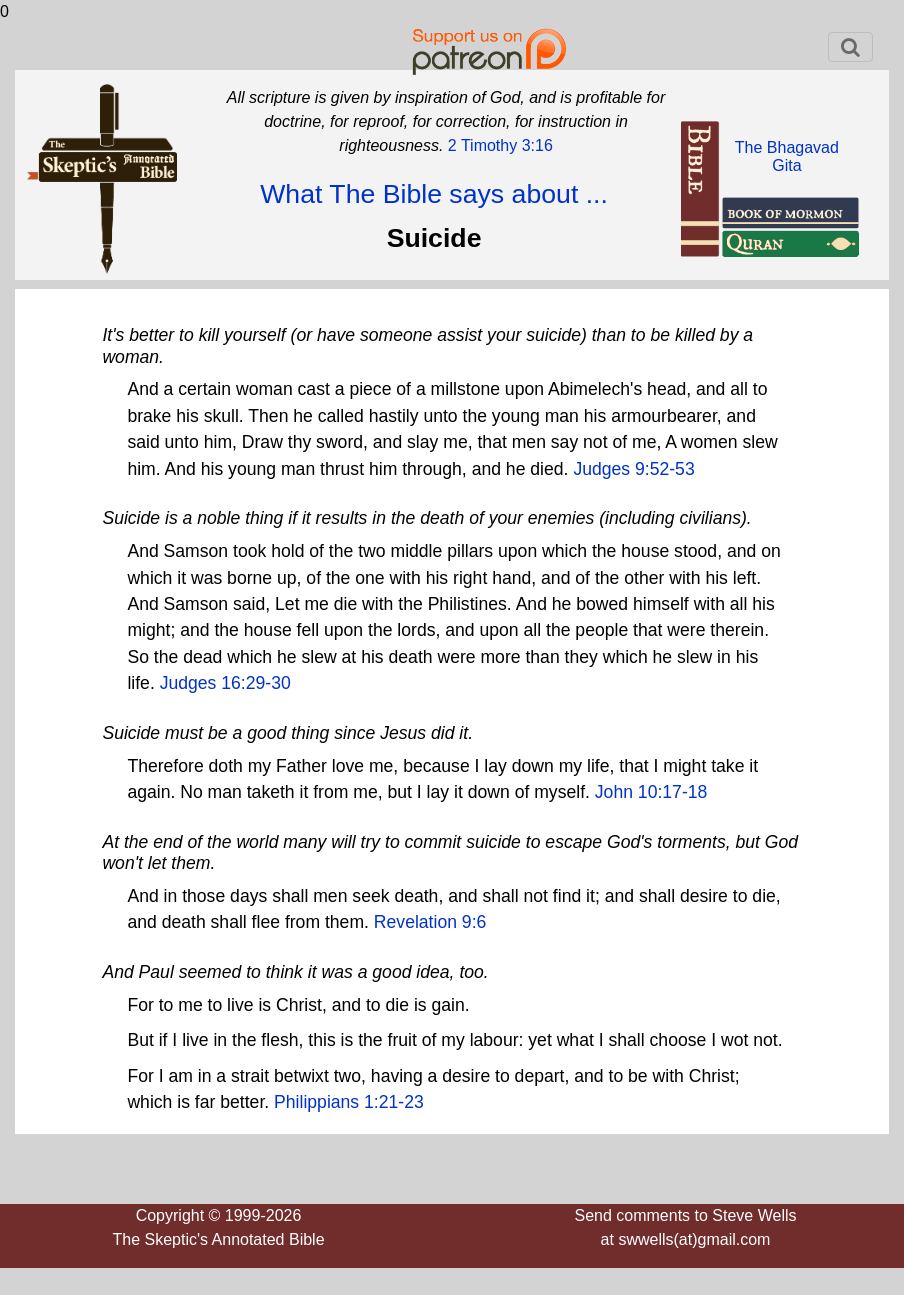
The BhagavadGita (787, 156)
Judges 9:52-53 (633, 469)
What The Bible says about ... (434, 194)
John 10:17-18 (651, 792)
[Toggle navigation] (850, 47)
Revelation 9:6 (430, 922)
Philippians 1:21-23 (349, 1102)
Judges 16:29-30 (225, 683)
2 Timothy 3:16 (497, 145)
